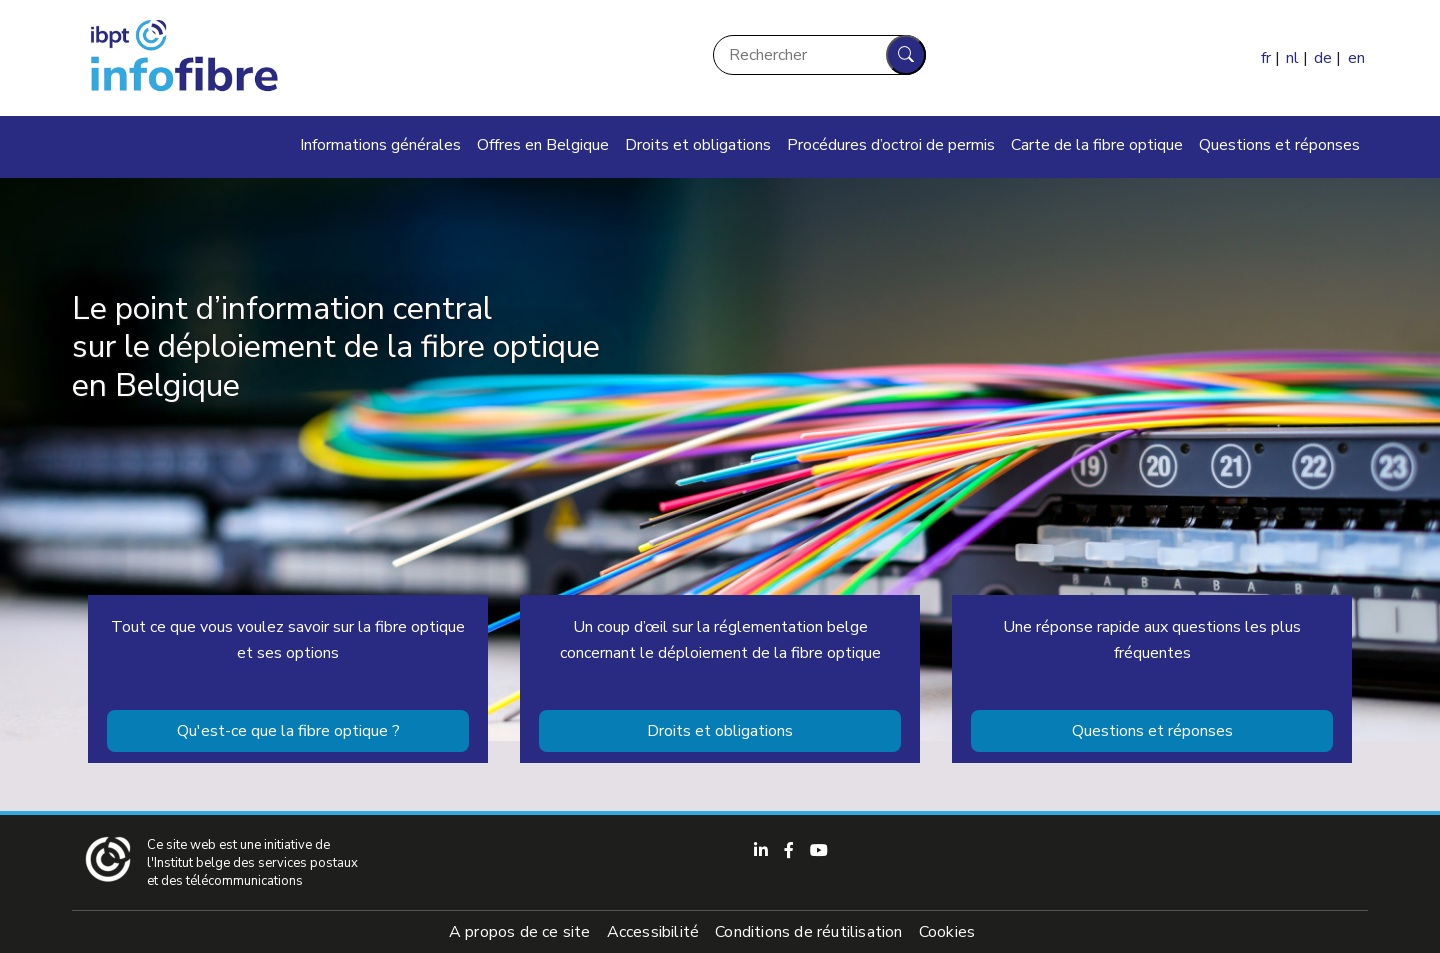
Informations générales (380, 145)
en (1356, 58)
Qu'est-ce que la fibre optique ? (288, 731)
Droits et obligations (698, 145)
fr (1266, 58)
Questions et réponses (1279, 145)
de (1323, 58)
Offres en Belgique (543, 145)
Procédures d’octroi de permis (891, 145)
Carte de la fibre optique (1097, 145)
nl (1292, 58)
